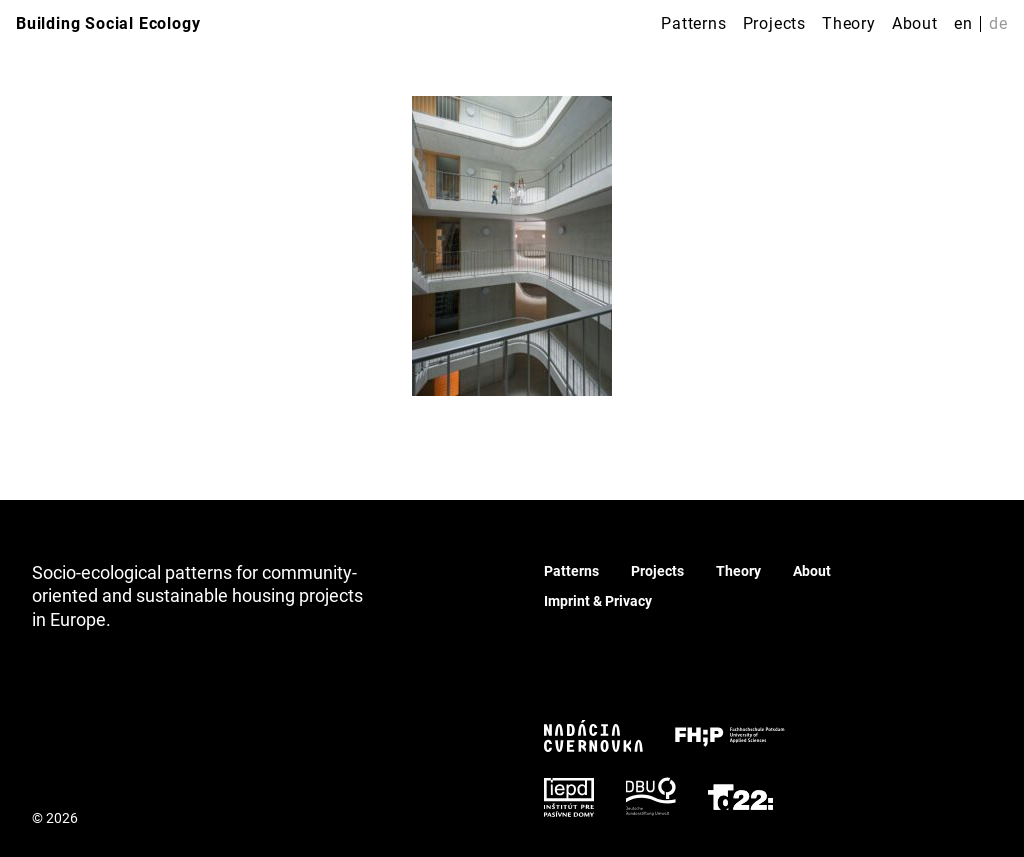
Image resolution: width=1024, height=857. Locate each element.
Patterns (693, 23)
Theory (849, 23)
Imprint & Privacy (598, 601)
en (963, 23)
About (915, 23)
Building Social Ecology (108, 23)
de (998, 23)
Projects (774, 23)
